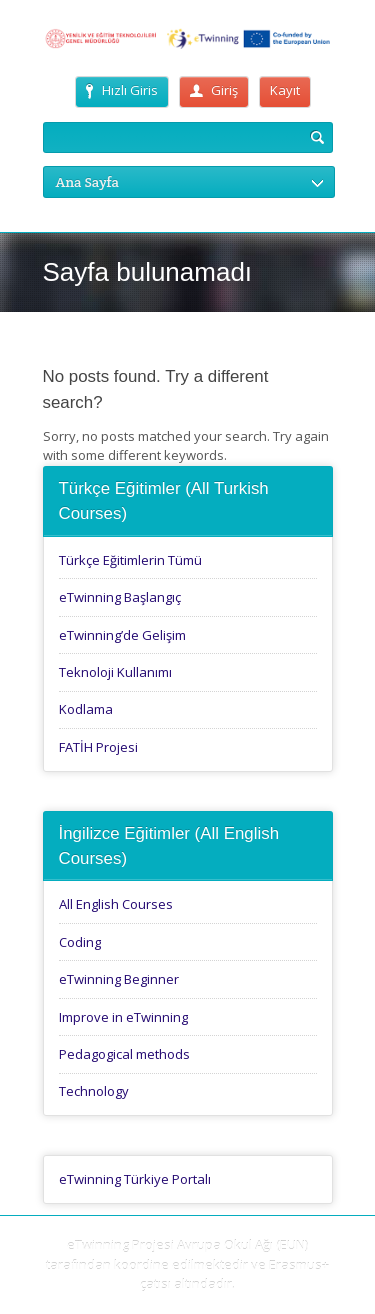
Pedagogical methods (124, 1054)
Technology (94, 1091)
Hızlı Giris (122, 90)
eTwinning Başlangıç (120, 597)
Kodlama (86, 709)
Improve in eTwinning (123, 1017)
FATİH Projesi (98, 747)
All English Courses (116, 904)
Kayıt (285, 90)
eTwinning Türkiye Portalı (135, 1179)
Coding (80, 942)
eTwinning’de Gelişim (122, 635)
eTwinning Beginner (119, 979)
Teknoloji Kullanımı (115, 672)
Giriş (214, 90)
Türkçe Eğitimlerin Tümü (130, 560)
